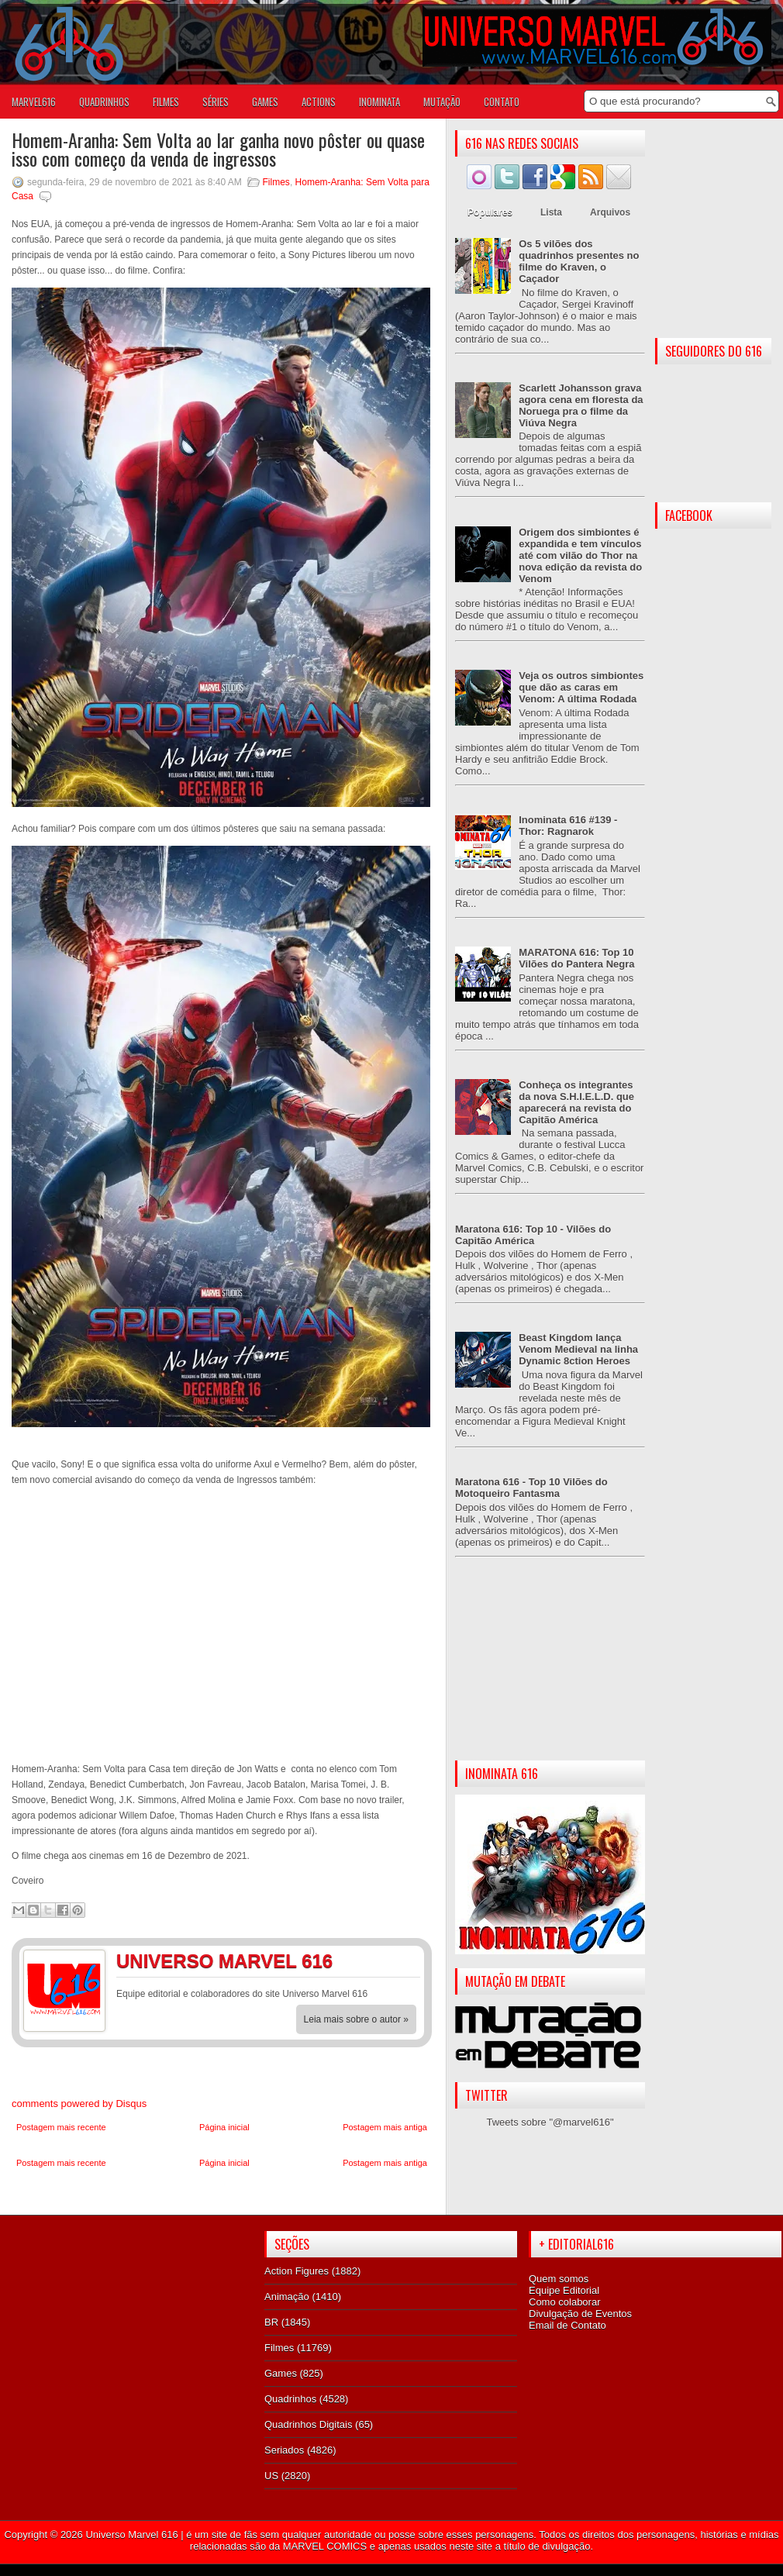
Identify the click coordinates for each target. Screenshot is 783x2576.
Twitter (403, 1963)
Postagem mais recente (61, 2127)
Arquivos (610, 212)
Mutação (441, 101)
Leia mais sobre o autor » (356, 2019)
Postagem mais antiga (385, 2127)
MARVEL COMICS (325, 2546)
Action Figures (296, 2271)
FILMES (166, 101)
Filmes (276, 182)
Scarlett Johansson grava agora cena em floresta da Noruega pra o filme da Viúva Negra (581, 405)
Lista (551, 212)
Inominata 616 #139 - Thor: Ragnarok (568, 825)
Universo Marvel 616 (131, 2534)
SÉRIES (215, 101)
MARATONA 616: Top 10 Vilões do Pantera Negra (576, 958)
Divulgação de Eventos (580, 2313)
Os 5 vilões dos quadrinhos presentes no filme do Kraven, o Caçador (579, 261)
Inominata (379, 101)
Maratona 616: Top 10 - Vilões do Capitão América (533, 1235)
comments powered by (79, 2103)
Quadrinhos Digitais (308, 2424)
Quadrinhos (290, 2399)
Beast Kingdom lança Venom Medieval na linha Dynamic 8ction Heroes (578, 1349)
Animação (286, 2296)
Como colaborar (565, 2302)
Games (280, 2373)
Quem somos (558, 2279)
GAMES (265, 101)
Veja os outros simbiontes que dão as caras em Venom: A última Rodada (581, 687)
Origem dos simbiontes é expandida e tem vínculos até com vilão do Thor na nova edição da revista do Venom (580, 555)
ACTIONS (319, 101)
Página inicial (224, 2127)
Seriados (284, 2450)
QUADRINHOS (104, 101)
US (271, 2475)
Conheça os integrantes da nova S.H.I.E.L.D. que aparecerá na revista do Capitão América (576, 1102)
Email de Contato (567, 2325)
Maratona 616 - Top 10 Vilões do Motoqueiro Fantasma (531, 1487)
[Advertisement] (550, 1671)
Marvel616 (34, 101)
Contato (501, 101)
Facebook (372, 1963)
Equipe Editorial (564, 2290)
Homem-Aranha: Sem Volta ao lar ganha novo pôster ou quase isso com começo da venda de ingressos (218, 148)
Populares (489, 212)
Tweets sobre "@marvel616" (549, 2122)
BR (271, 2322)
